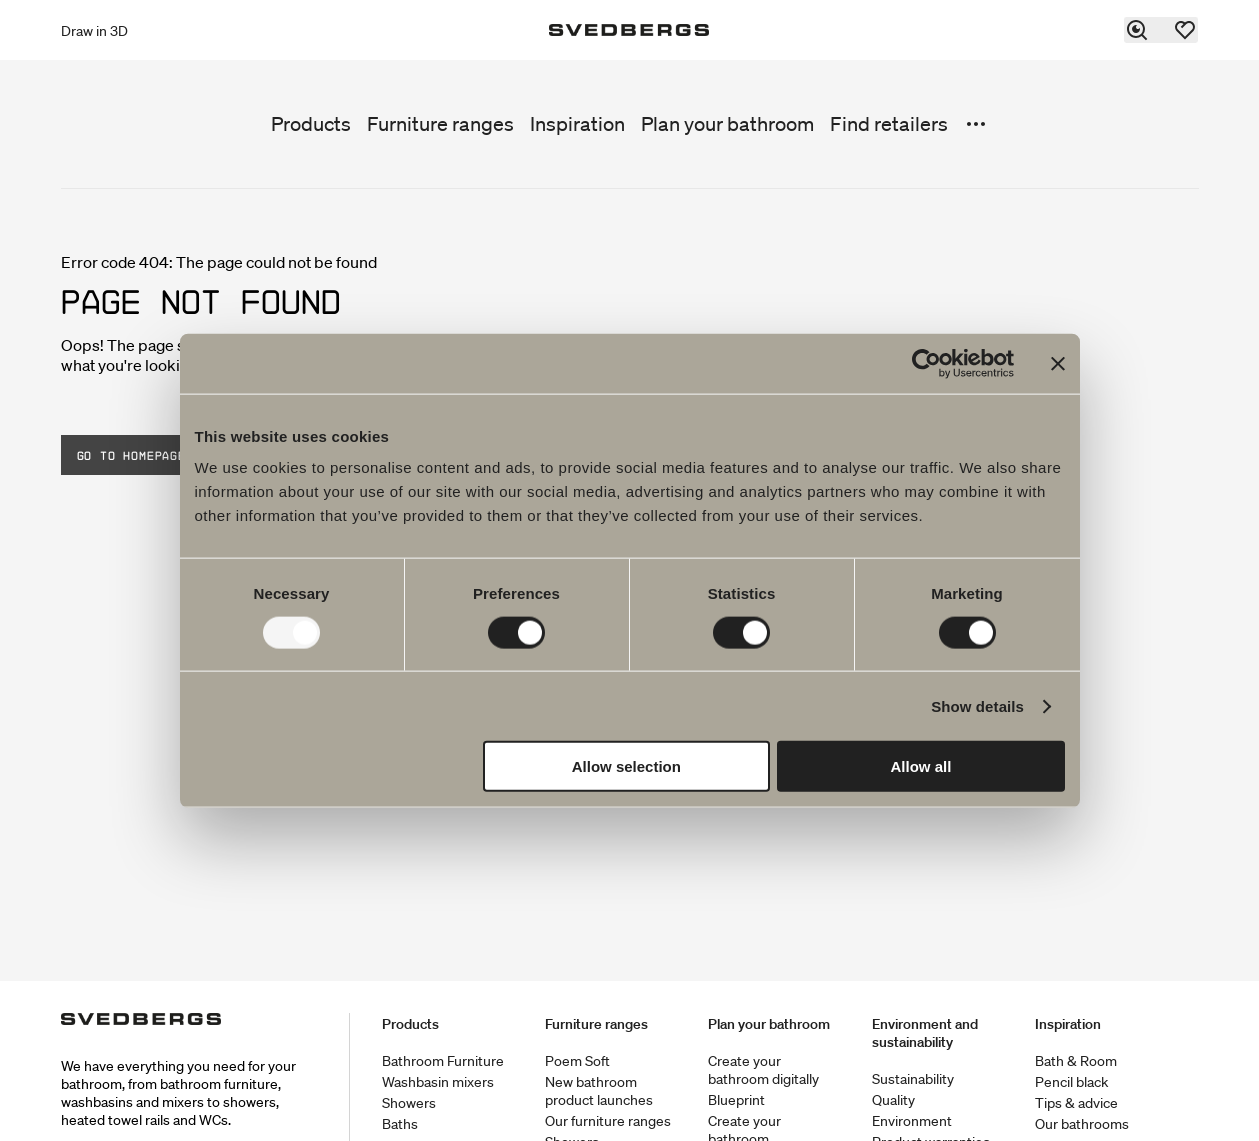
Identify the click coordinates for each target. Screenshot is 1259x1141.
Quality (893, 1100)
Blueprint (736, 1100)
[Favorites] (1186, 30)
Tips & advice (1076, 1103)
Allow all (921, 766)
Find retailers (889, 124)
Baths (400, 1124)
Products (311, 124)
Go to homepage (131, 455)
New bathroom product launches (599, 1091)
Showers (409, 1103)
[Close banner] (1058, 363)
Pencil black (1071, 1082)
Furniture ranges (440, 124)
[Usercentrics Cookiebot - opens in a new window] (926, 363)
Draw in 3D (94, 31)
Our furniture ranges (608, 1121)
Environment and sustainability (925, 1033)
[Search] (1138, 30)
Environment (912, 1121)
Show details (977, 705)
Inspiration (577, 124)
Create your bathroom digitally (763, 1070)
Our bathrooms (1082, 1124)
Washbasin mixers (438, 1082)
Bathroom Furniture (443, 1061)
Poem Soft (577, 1061)
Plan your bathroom (727, 124)
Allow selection (626, 766)
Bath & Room (1076, 1061)
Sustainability (913, 1079)
